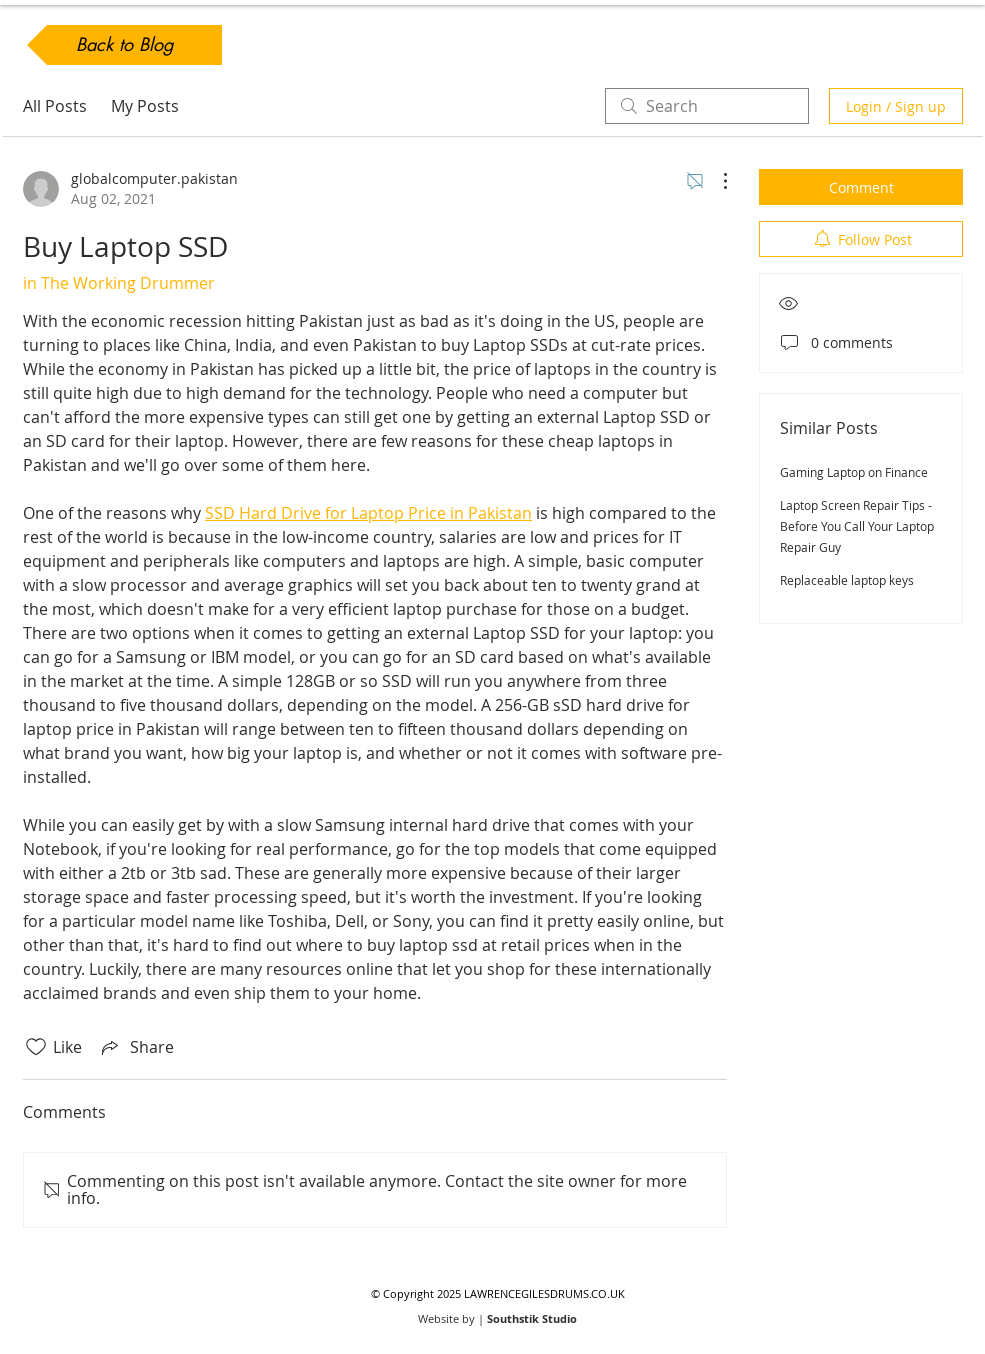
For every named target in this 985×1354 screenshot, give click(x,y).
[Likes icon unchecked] (36, 1047)
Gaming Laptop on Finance (854, 472)
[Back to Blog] (124, 45)
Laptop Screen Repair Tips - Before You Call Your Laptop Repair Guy (857, 526)
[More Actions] (715, 181)
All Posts (55, 106)
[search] (707, 106)
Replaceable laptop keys (847, 580)
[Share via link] (136, 1047)
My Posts (145, 106)
